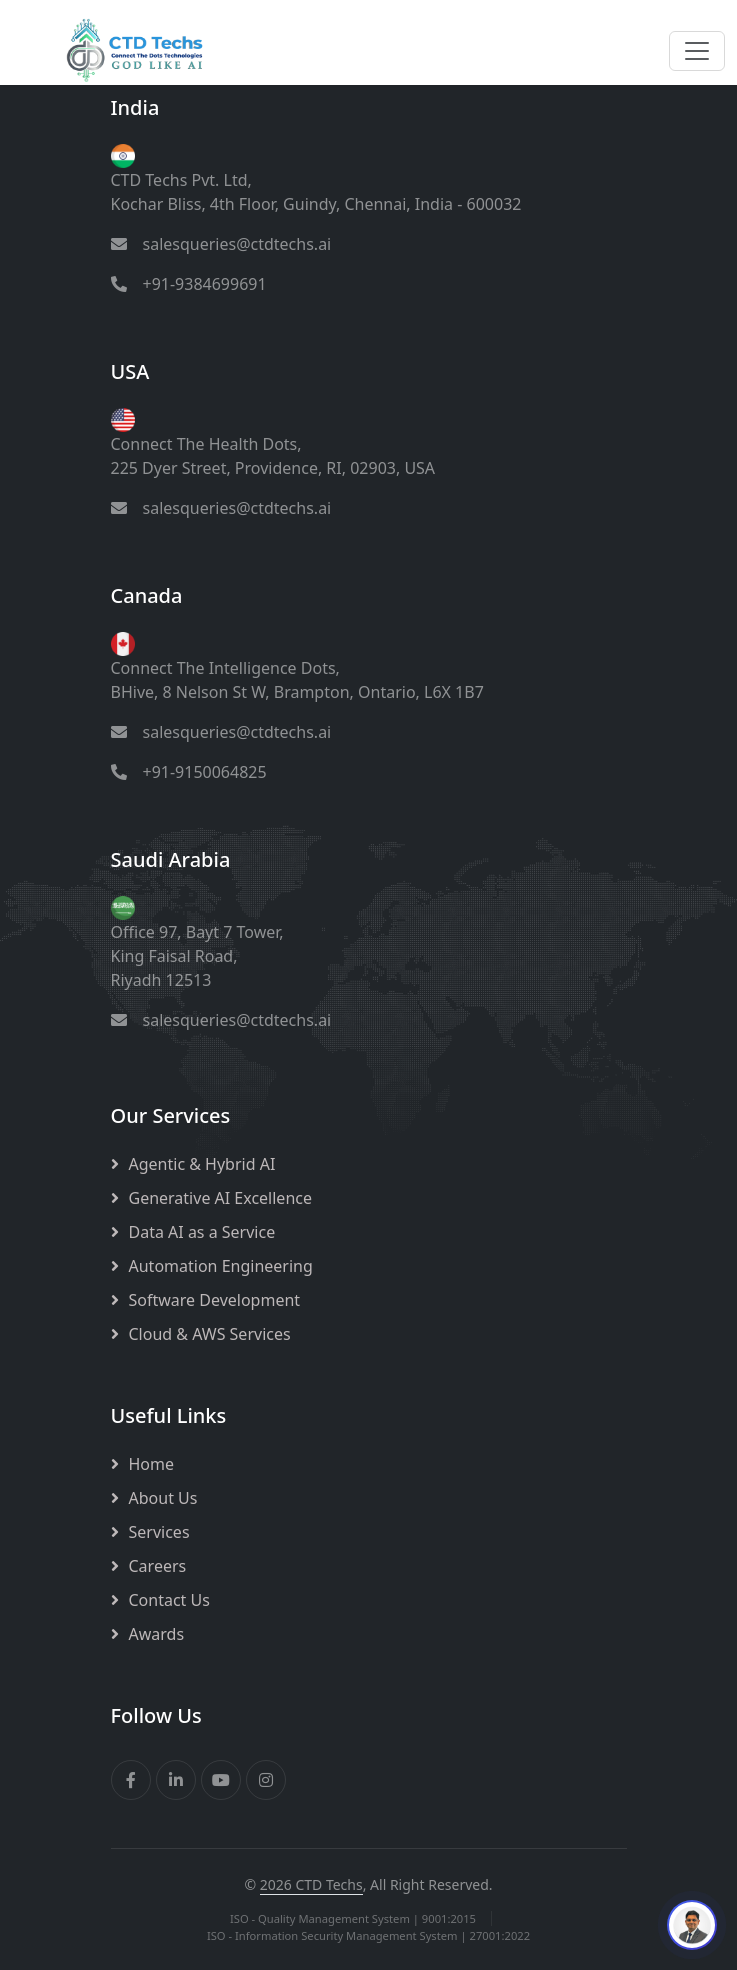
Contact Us (169, 1600)
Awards (157, 1634)
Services (159, 1532)
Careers (158, 1566)
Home (152, 1464)
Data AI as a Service (202, 1232)
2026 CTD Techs (311, 1884)
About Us (163, 1498)
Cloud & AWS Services (210, 1334)
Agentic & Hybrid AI (202, 1164)
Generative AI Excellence (221, 1198)
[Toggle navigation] (697, 51)
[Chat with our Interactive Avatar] (692, 1925)
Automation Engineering (221, 1266)
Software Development (215, 1300)
